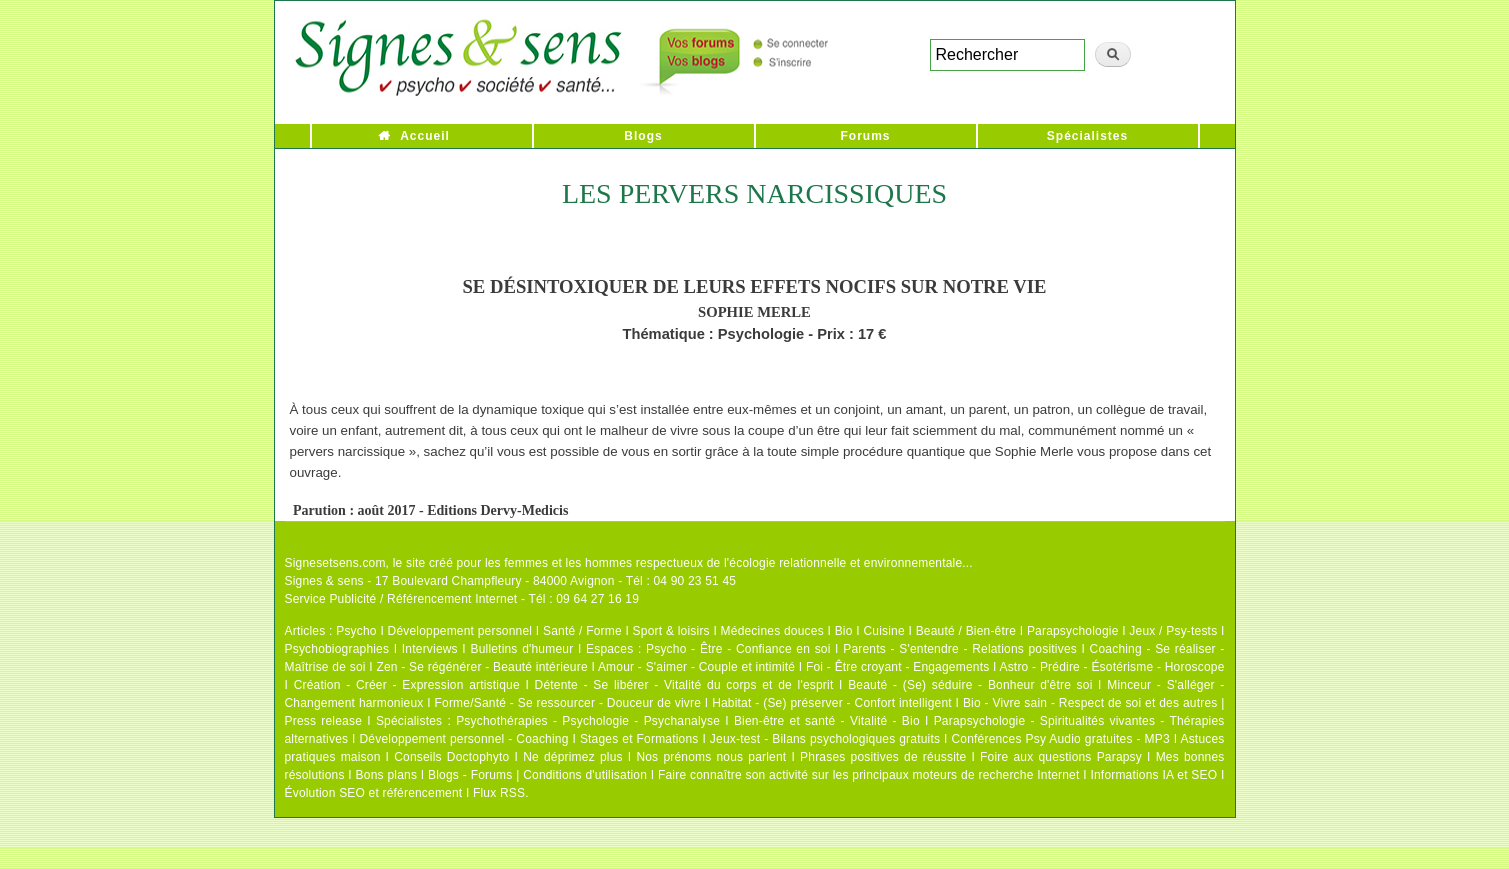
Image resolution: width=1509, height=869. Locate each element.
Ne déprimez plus (573, 757)
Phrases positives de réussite (883, 757)
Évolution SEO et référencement (374, 793)
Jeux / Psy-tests (1173, 631)
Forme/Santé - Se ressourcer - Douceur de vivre (568, 703)
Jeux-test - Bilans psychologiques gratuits (825, 739)
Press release (324, 721)
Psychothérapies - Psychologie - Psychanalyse (588, 721)
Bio (844, 631)
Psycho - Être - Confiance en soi (738, 649)
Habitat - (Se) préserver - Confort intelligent (832, 703)
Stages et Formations (639, 739)
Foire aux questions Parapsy (1061, 757)
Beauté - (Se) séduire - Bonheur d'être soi (970, 685)
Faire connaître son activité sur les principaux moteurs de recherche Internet (869, 775)
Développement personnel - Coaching (464, 739)
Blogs (643, 136)
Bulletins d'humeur (521, 649)
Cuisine (883, 631)
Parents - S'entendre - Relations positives (960, 649)
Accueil (425, 136)
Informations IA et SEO (1153, 775)
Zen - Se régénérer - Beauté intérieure (481, 667)
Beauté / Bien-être (966, 631)
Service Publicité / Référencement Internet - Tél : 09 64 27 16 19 (462, 599)
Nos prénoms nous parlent (711, 757)
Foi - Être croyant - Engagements (897, 667)
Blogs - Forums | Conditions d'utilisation (537, 775)
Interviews (430, 649)
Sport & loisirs (671, 631)
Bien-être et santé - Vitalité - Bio (827, 721)
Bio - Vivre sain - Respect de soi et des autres (1090, 703)
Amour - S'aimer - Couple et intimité (696, 667)
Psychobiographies (337, 649)
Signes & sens (324, 581)
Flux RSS (499, 793)
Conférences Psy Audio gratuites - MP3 (1060, 739)
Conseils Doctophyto (451, 757)
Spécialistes (1087, 136)
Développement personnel (460, 631)
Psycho (356, 631)
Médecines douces (772, 631)
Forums (865, 136)
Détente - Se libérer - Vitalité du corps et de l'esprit (684, 685)
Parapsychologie (1073, 631)
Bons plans (386, 775)
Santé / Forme (582, 631)
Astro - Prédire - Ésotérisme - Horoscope (1111, 667)
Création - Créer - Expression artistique (407, 685)
